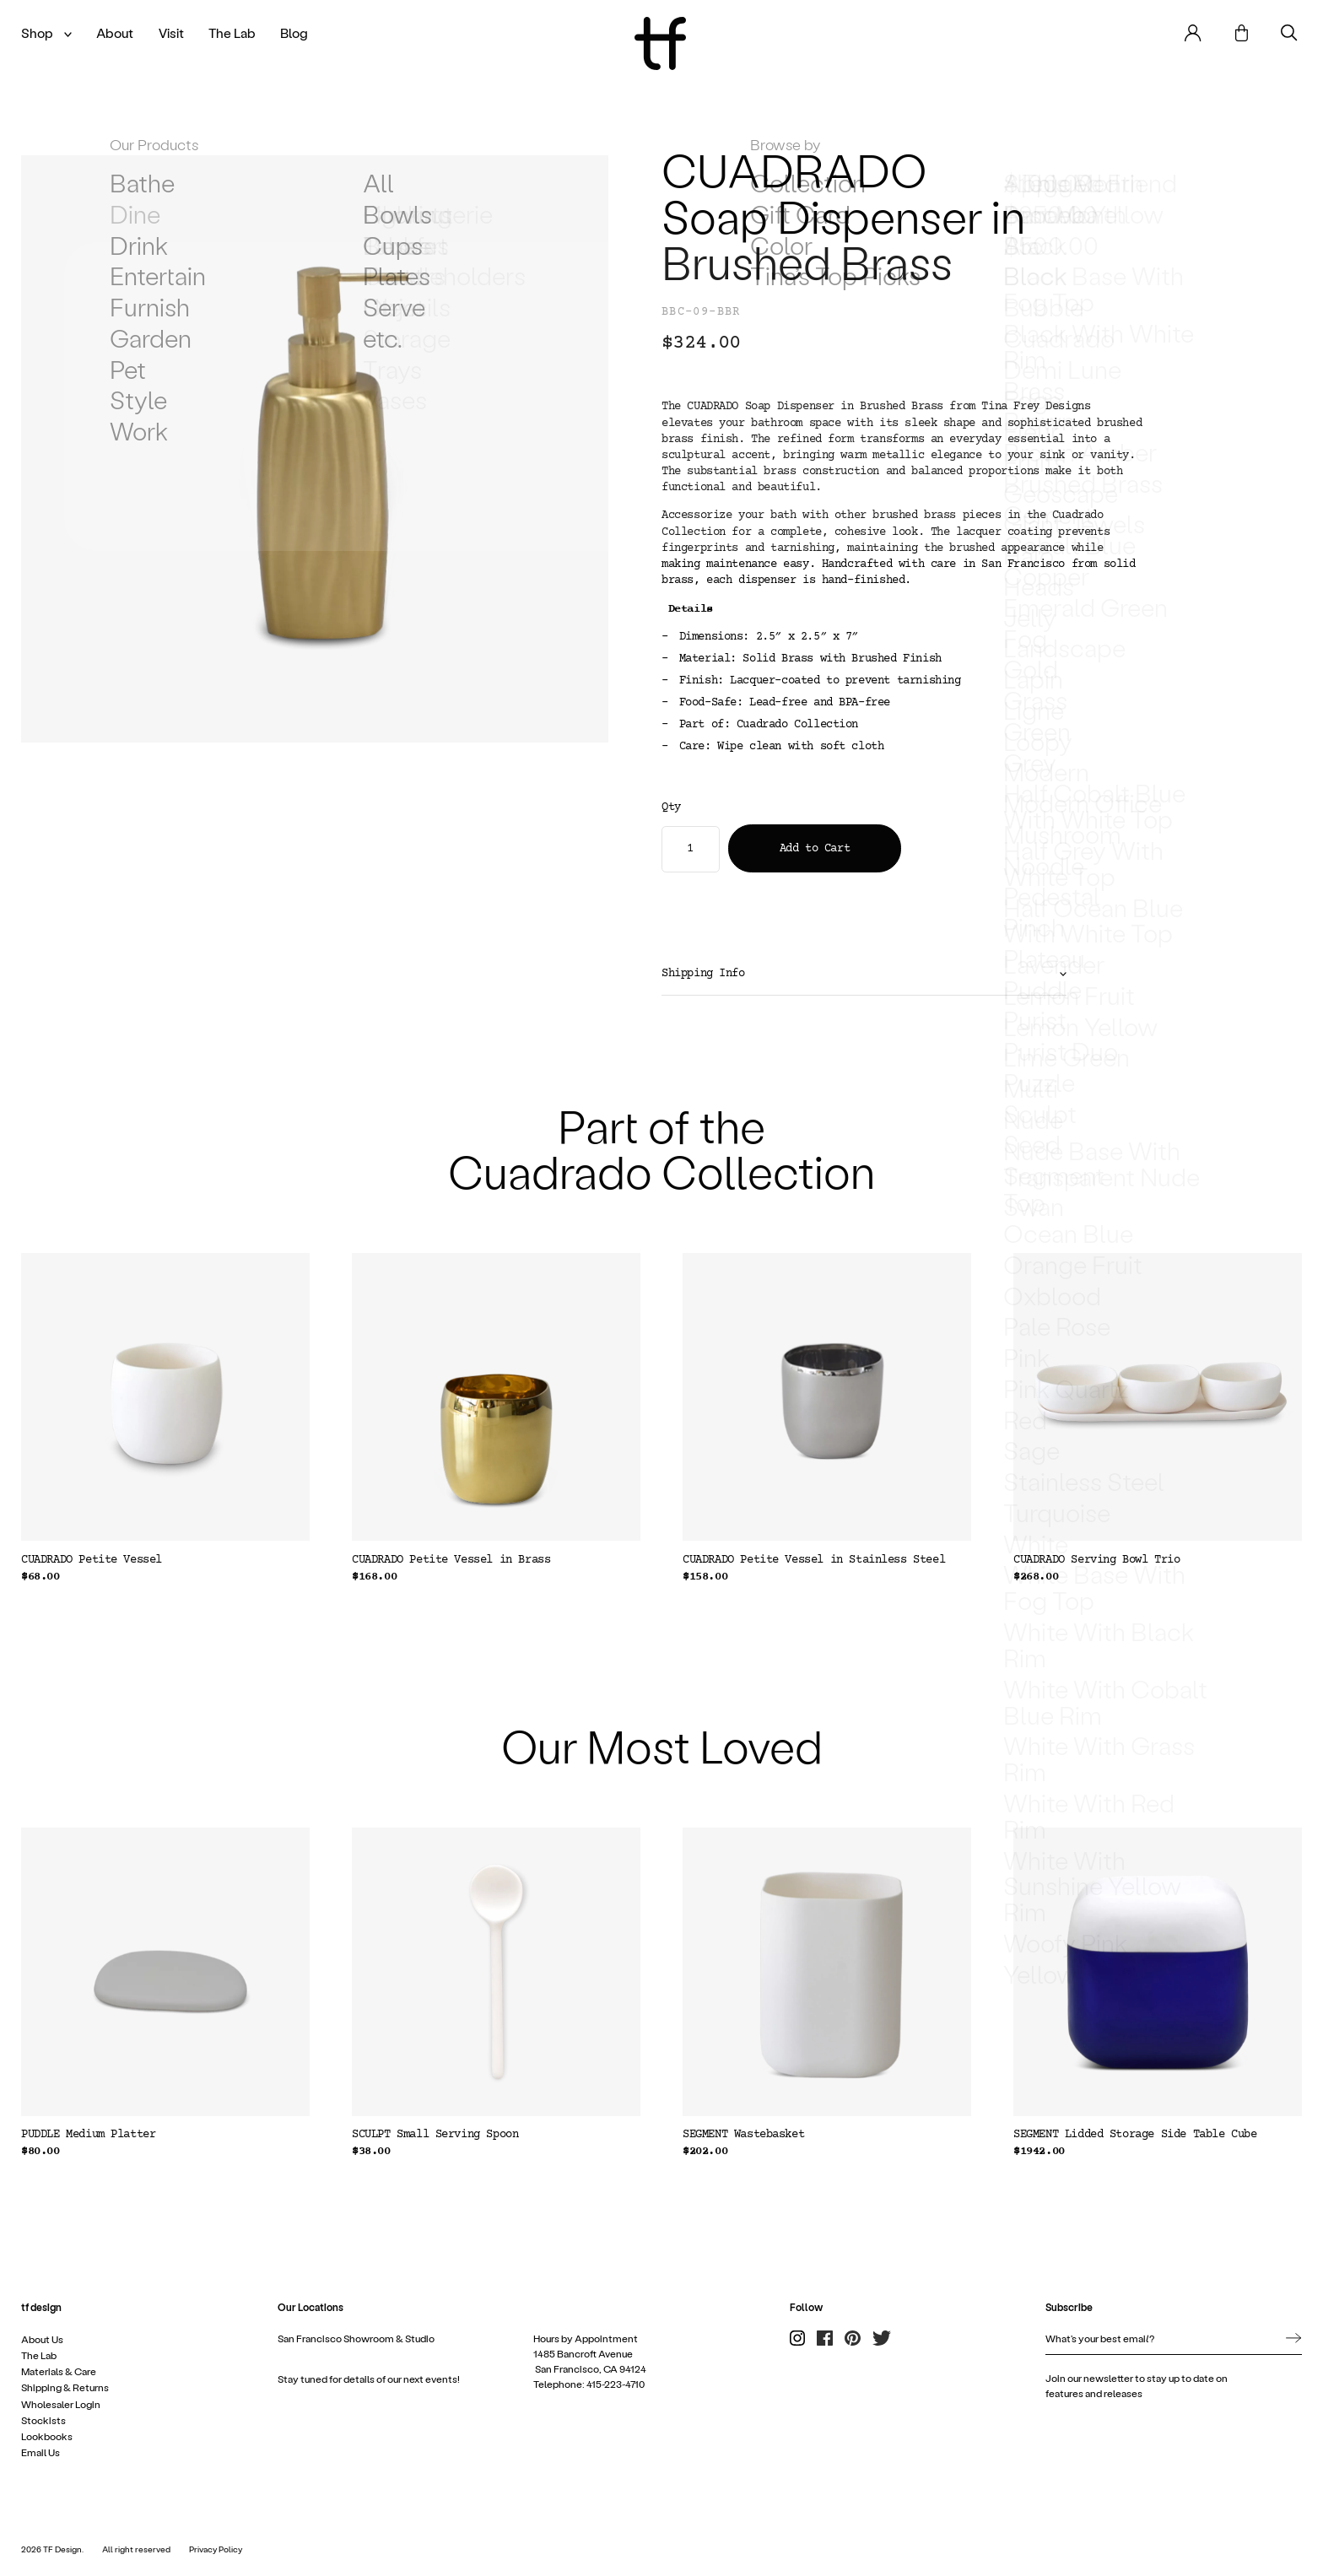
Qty (671, 808)
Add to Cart (815, 849)
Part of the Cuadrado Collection (661, 1147)
